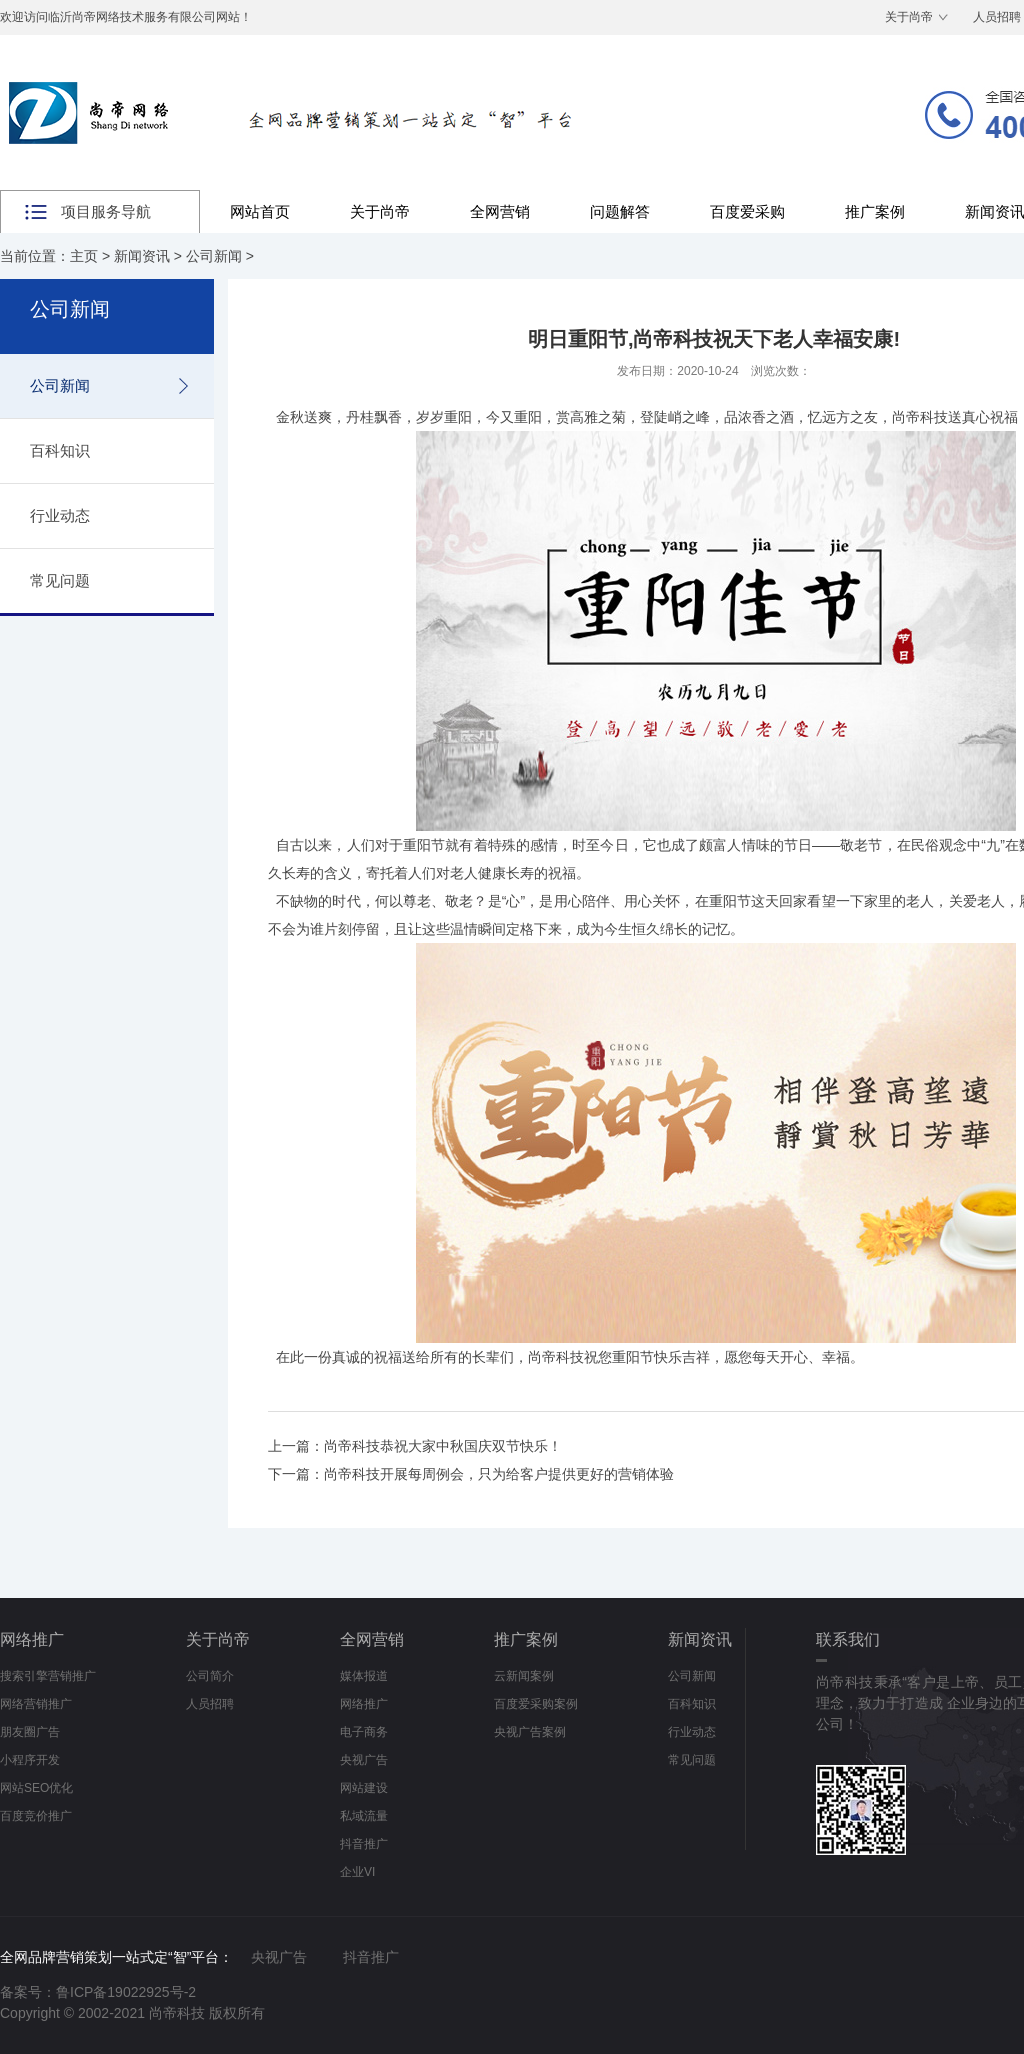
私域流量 (364, 1816)
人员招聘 (210, 1704)
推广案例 (875, 211)
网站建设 (364, 1788)
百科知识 (60, 450)
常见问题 (60, 580)
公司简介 (210, 1676)
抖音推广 (364, 1844)
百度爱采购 (747, 211)
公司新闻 (214, 256)
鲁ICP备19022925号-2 (126, 1992)
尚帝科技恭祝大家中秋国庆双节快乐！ (443, 1446)
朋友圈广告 (30, 1732)
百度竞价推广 (36, 1816)
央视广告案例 (530, 1732)
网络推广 (32, 1639)
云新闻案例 (524, 1676)
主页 (84, 256)
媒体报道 (364, 1676)
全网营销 (500, 211)
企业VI (357, 1872)
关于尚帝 (909, 17)
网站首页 (260, 211)
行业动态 (60, 515)
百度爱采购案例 (536, 1704)
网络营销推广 (36, 1704)
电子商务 (364, 1732)
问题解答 (620, 211)
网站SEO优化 (36, 1788)
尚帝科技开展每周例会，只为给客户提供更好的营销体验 (499, 1474)
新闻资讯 (142, 256)
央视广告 (364, 1760)
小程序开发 (30, 1760)
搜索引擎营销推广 (48, 1676)
